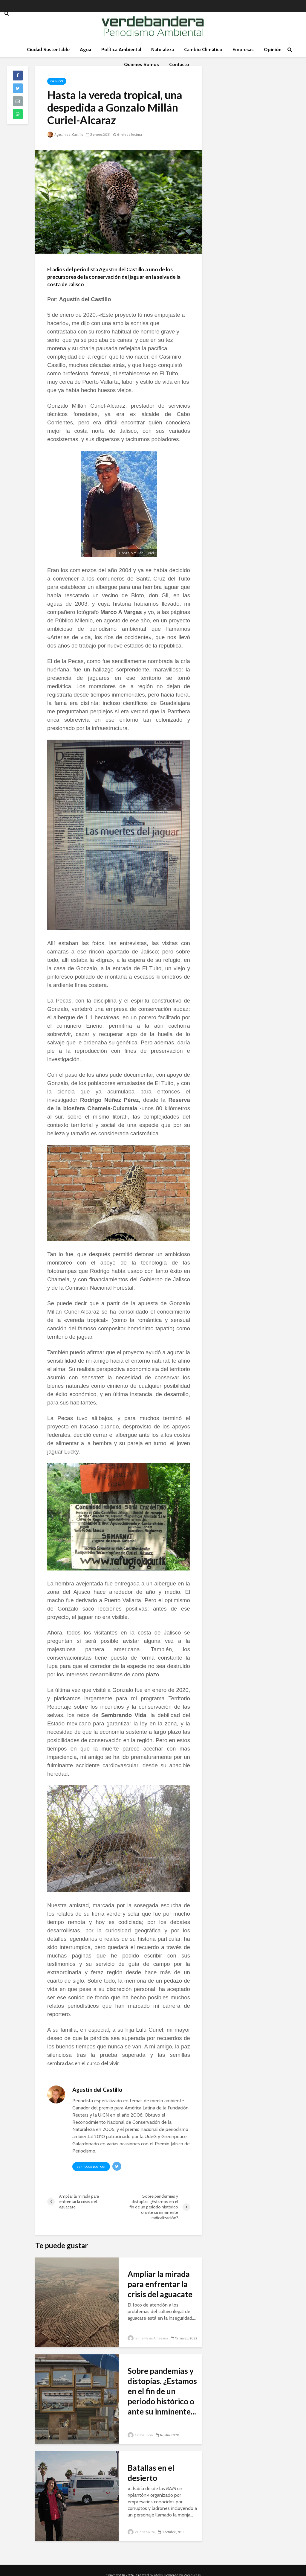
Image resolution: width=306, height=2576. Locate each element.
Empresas (243, 49)
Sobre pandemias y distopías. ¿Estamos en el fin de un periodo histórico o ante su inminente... (162, 2391)
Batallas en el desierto (151, 2473)
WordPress (192, 2565)
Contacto (179, 64)
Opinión (272, 49)
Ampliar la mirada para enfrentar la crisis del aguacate (160, 2284)
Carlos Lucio (140, 2435)
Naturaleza (162, 49)
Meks (158, 2565)
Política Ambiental (121, 49)
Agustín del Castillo (65, 134)
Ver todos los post (91, 2167)
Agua (85, 49)
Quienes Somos (141, 64)
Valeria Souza (141, 2532)
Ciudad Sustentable (48, 49)
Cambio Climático (203, 49)
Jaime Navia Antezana (148, 2338)
